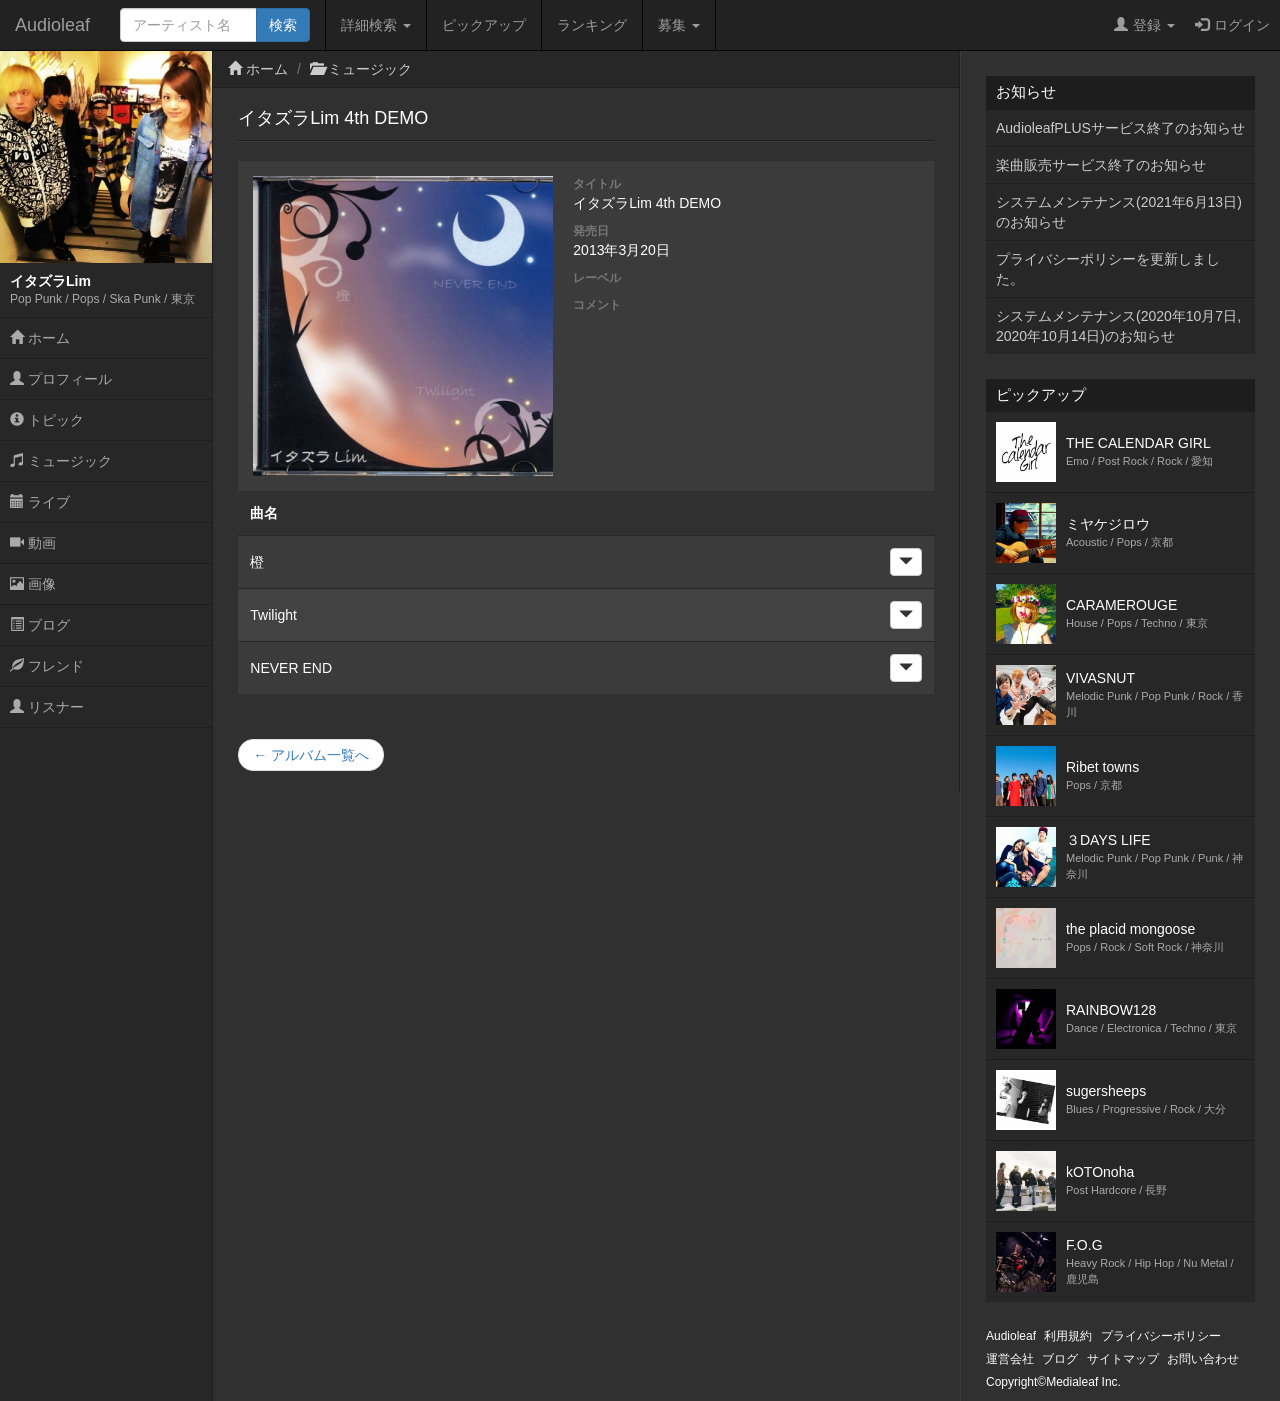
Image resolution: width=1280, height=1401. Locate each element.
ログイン (1232, 25)
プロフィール (61, 379)
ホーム (40, 338)
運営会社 (1010, 1359)
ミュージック (61, 461)
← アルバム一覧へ (311, 755)
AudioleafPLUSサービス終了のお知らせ (1120, 128)
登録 (1144, 25)
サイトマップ (1123, 1359)
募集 (679, 25)
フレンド (47, 666)
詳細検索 (376, 25)
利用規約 (1068, 1336)
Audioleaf (52, 25)
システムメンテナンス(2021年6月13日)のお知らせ (1119, 212)
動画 (33, 543)
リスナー (47, 707)
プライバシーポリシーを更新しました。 (1108, 269)
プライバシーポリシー (1161, 1336)
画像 (33, 584)
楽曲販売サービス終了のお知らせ (1101, 165)
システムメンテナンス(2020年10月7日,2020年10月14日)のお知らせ (1118, 326)
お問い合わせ (1203, 1359)
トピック (47, 420)
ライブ (40, 502)
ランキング (592, 25)
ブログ (40, 625)
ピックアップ (484, 25)
